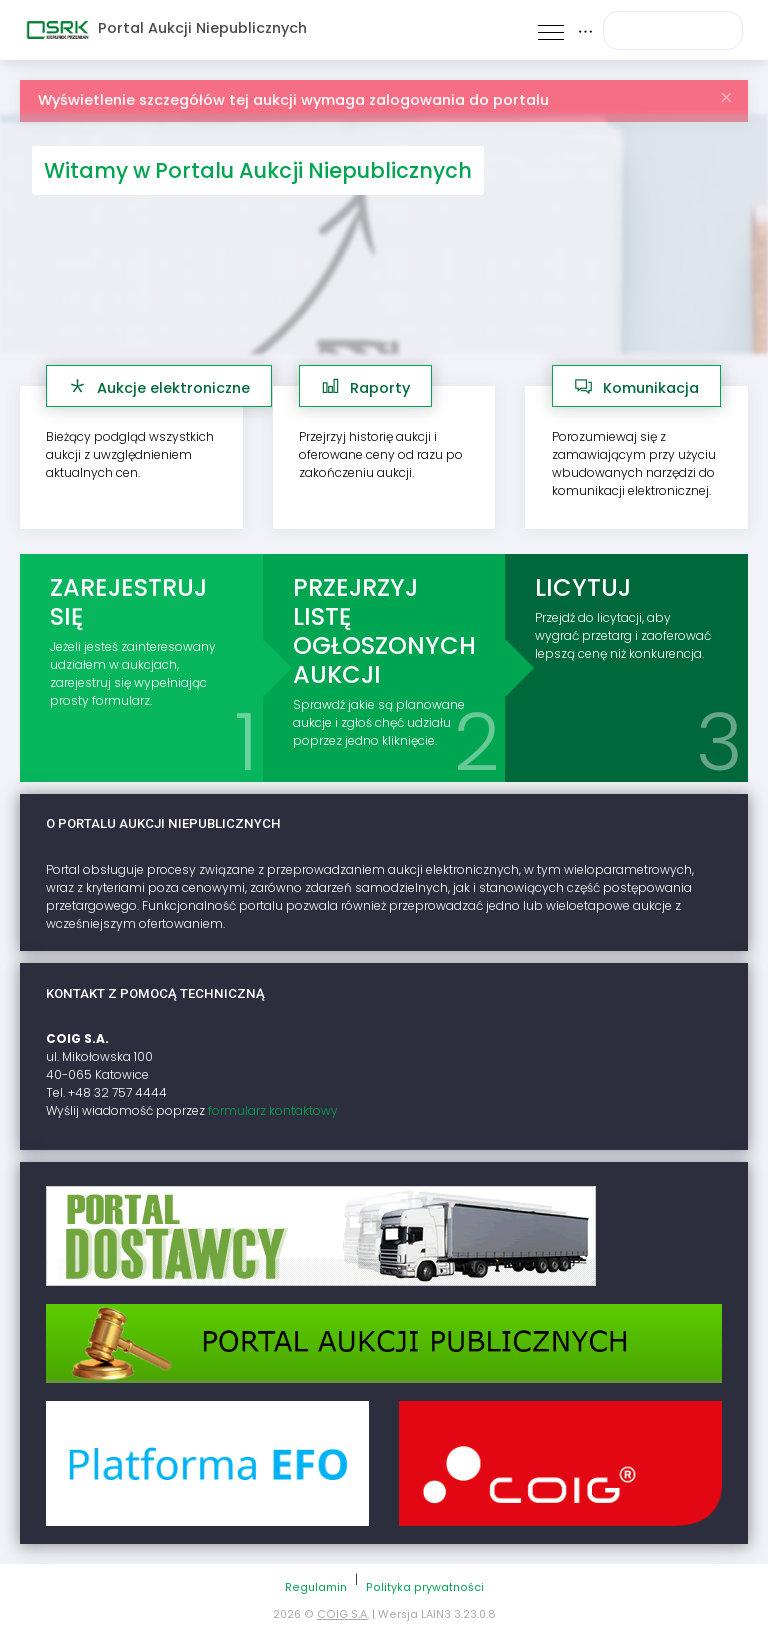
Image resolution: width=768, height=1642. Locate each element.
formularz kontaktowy (273, 1110)
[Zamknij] (726, 93)
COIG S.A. (343, 1614)
